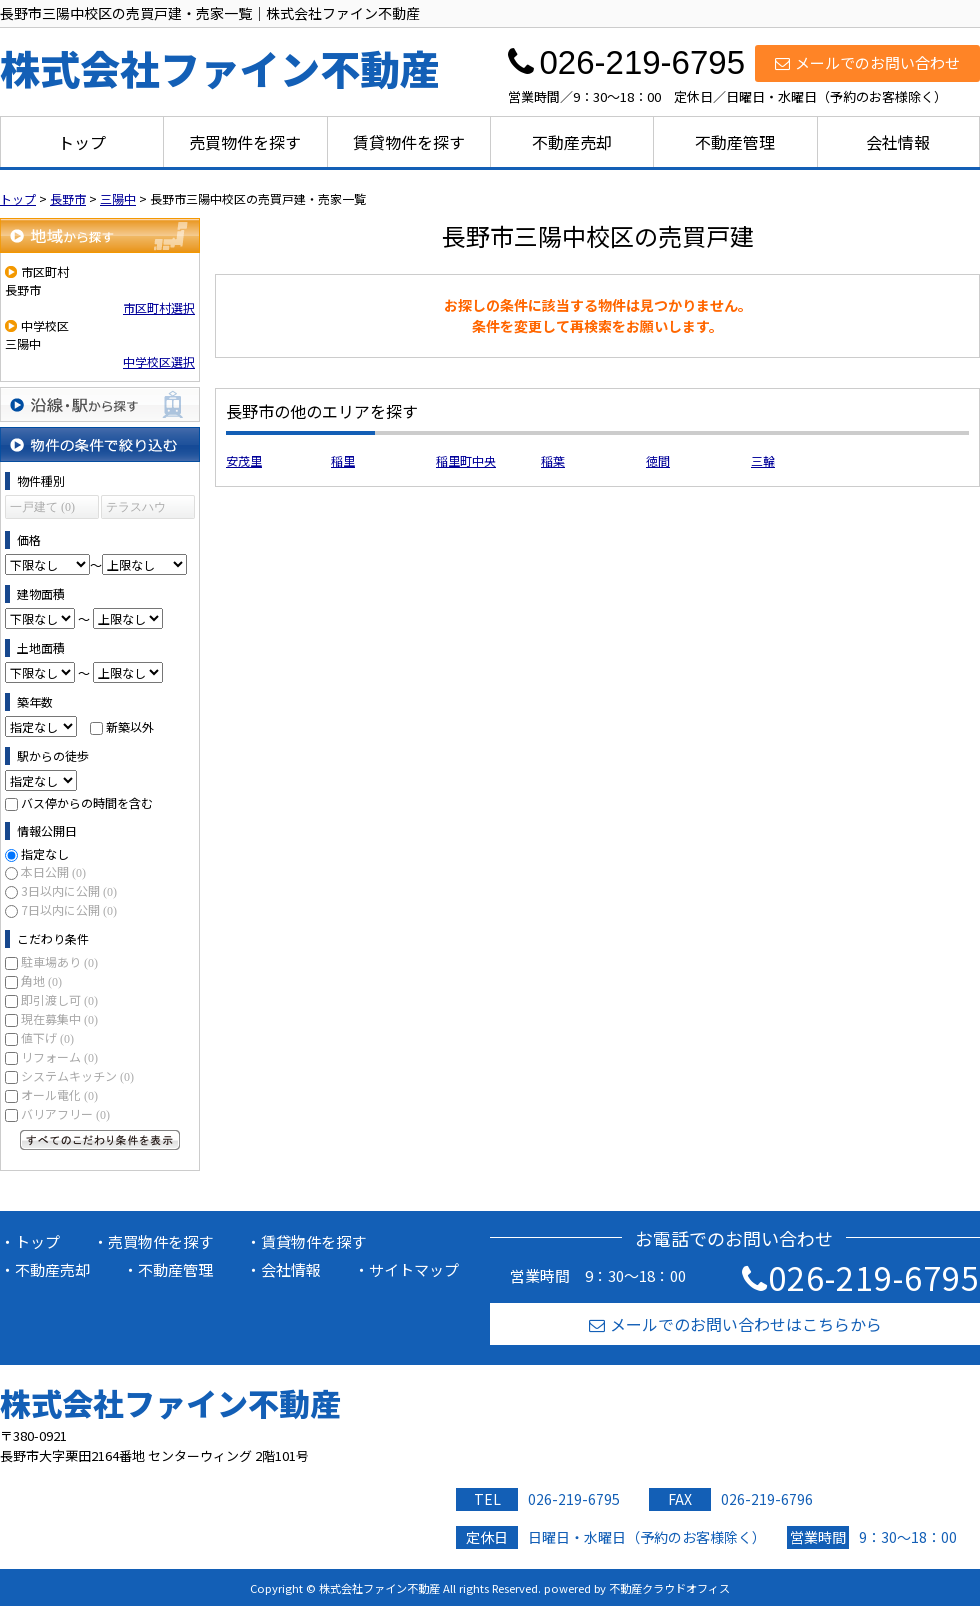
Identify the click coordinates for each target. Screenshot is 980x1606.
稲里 (343, 460)
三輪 (763, 460)
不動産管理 (735, 142)
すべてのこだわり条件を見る (100, 1140)
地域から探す (100, 235)
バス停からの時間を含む (87, 802)
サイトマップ (414, 1269)
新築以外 (130, 726)
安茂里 (244, 460)
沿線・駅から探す (100, 404)
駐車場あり (59, 961)
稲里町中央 (466, 460)
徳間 (658, 460)
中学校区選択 (159, 361)
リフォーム (59, 1056)
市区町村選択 (159, 307)
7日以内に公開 (69, 909)
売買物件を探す (245, 142)
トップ (82, 142)
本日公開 (53, 871)
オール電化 (59, 1094)
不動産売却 (572, 142)
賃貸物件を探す (409, 142)
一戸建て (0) (42, 507)
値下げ (47, 1037)
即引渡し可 (59, 999)
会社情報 (898, 142)
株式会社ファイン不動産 (170, 1402)
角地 (41, 980)
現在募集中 (59, 1018)
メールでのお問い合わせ (867, 62)
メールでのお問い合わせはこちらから (735, 1324)
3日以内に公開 (69, 890)
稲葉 (553, 460)
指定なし (45, 853)
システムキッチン (77, 1075)
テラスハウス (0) (136, 509)
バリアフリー (65, 1113)
